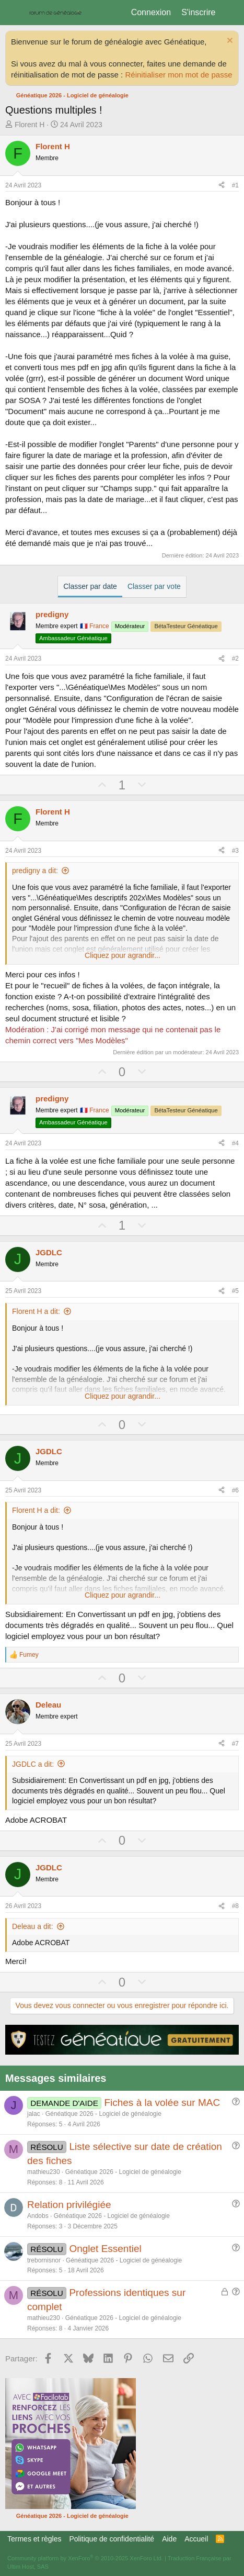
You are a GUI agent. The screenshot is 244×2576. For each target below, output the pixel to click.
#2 (235, 658)
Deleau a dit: (32, 1926)
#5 (235, 1291)
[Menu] (14, 12)
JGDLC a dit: (33, 1764)
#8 (235, 1906)
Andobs (38, 2216)
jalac (33, 2113)
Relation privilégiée (69, 2204)
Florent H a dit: (36, 1311)
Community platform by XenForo (85, 2558)
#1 (235, 185)
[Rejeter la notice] (228, 41)
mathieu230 (43, 2172)
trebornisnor (44, 2260)
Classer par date (90, 586)
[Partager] (221, 186)
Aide (169, 2539)
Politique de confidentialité (111, 2539)
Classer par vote (154, 586)
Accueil (196, 2539)
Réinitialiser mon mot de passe (178, 74)
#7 (235, 1743)
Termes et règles (34, 2539)
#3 (235, 850)
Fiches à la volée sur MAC (162, 2102)
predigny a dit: (35, 870)
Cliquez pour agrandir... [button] (122, 955)
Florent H (30, 124)
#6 (235, 1490)
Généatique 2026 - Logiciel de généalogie (103, 2113)
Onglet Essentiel (105, 2248)
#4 (235, 1143)
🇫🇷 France (94, 626)
